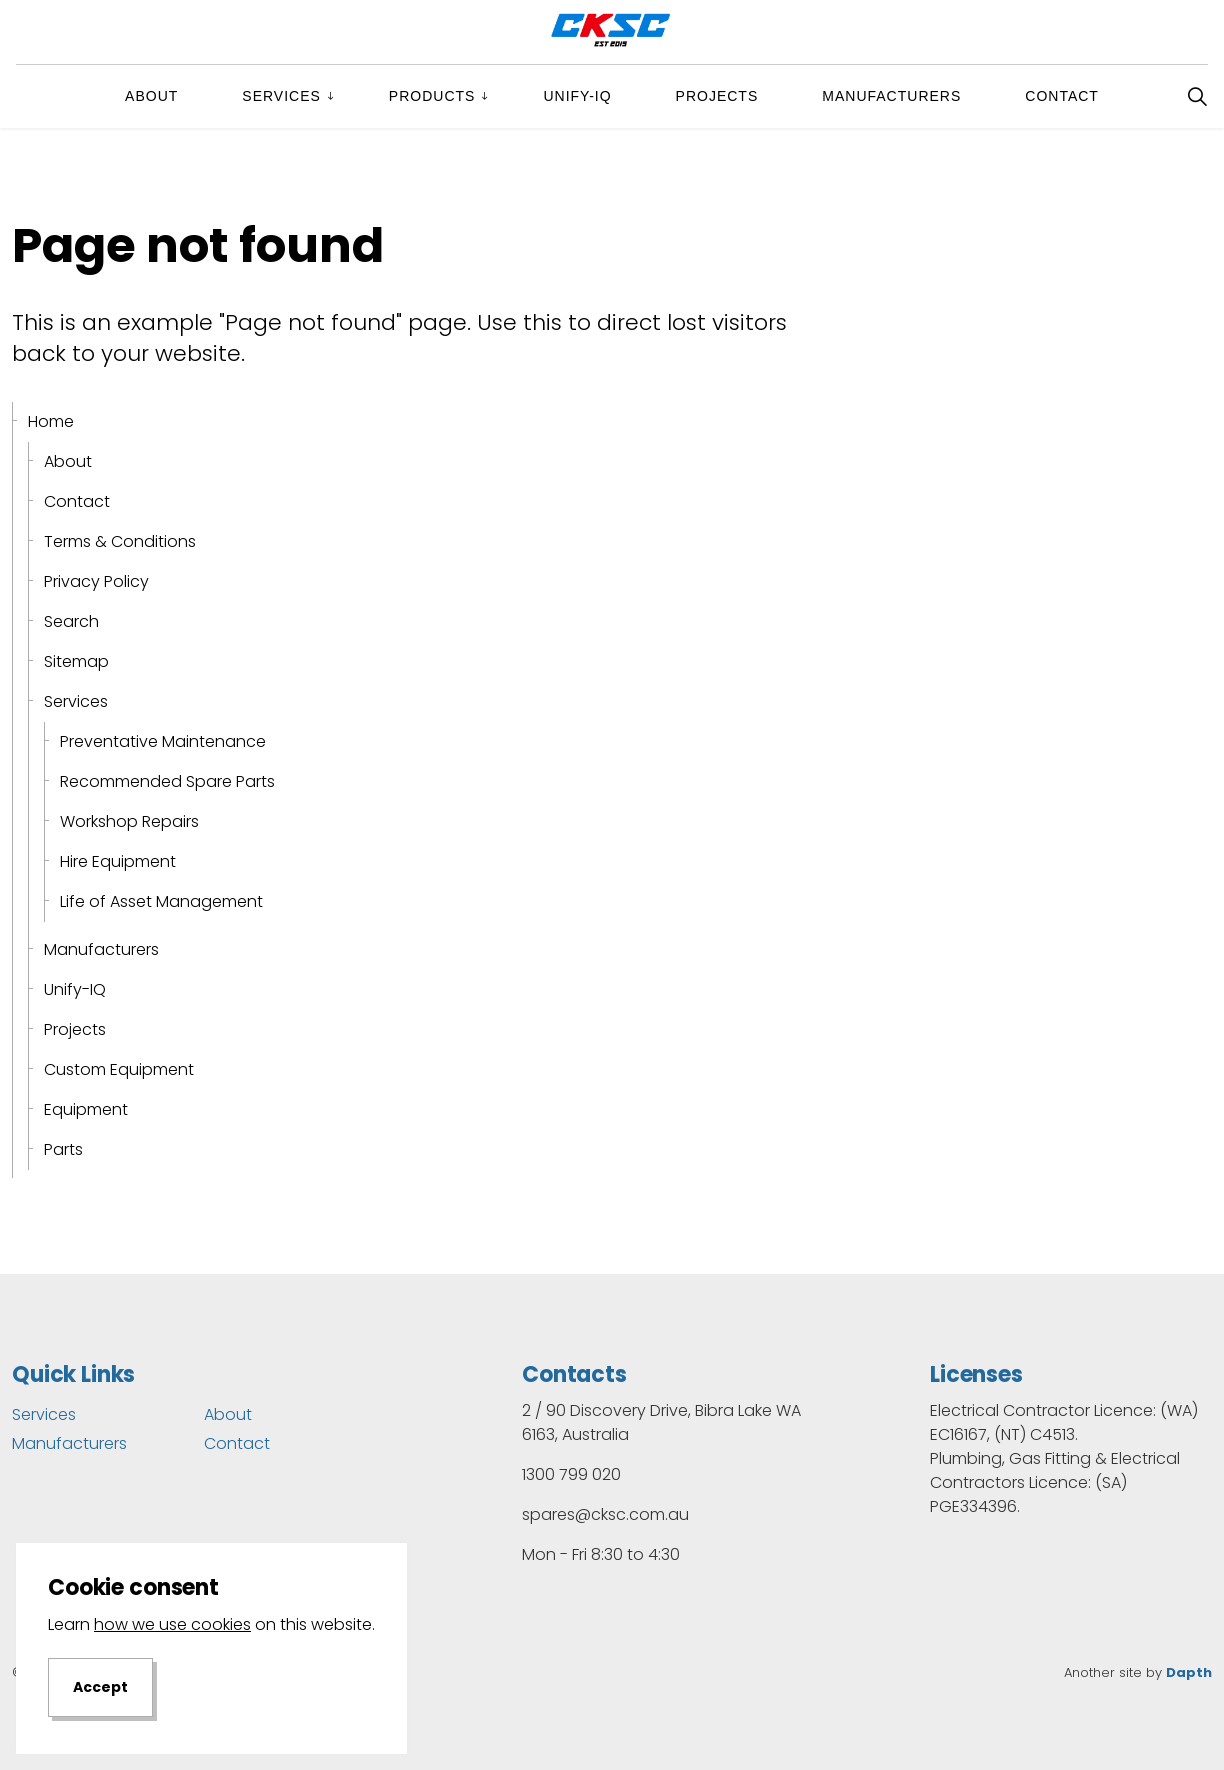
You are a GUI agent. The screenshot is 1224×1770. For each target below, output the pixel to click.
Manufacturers (891, 96)
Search (71, 621)
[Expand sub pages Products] (501, 96)
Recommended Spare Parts (167, 781)
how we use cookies (172, 1639)
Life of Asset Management (161, 901)
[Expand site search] (1197, 96)
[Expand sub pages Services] (347, 96)
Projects (717, 96)
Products (432, 96)
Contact (1062, 96)
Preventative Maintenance (163, 741)
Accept (100, 1703)
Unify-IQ (577, 96)
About (151, 96)
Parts (63, 1149)
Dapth (1189, 1672)
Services (281, 96)
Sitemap (76, 661)
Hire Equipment (118, 861)
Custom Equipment (119, 1069)
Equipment (86, 1109)
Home (51, 421)
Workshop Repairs (129, 821)
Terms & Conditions (120, 541)
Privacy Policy (96, 581)
